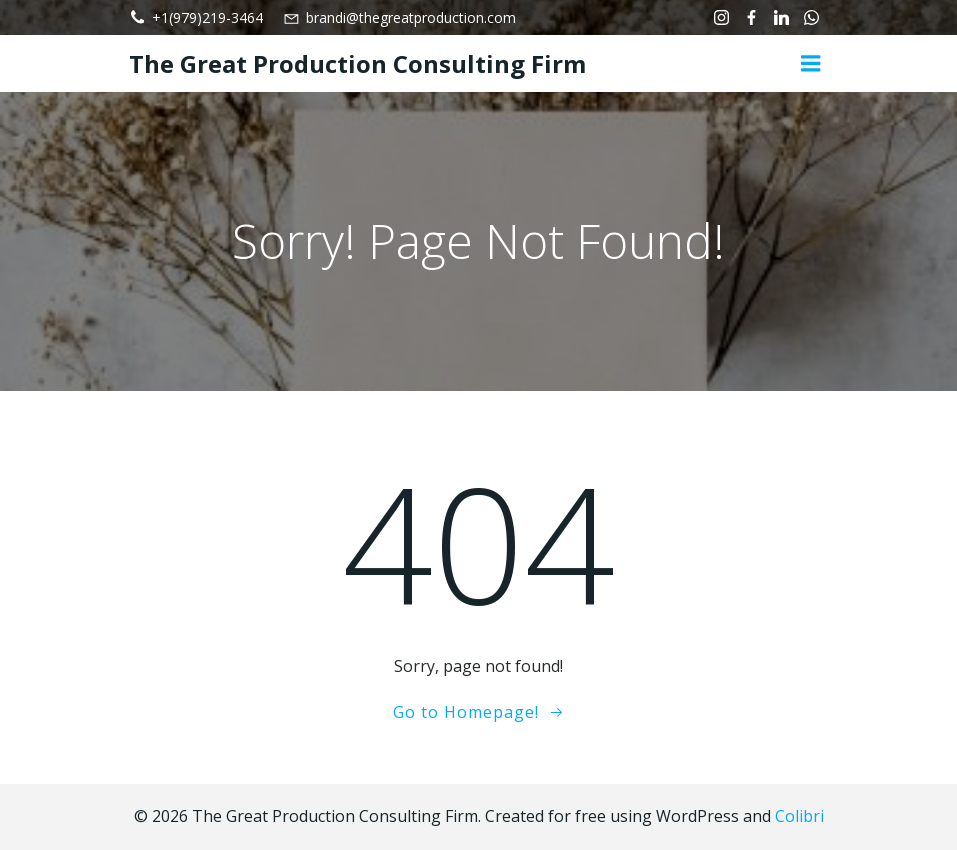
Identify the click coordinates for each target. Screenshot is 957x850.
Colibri (799, 816)
